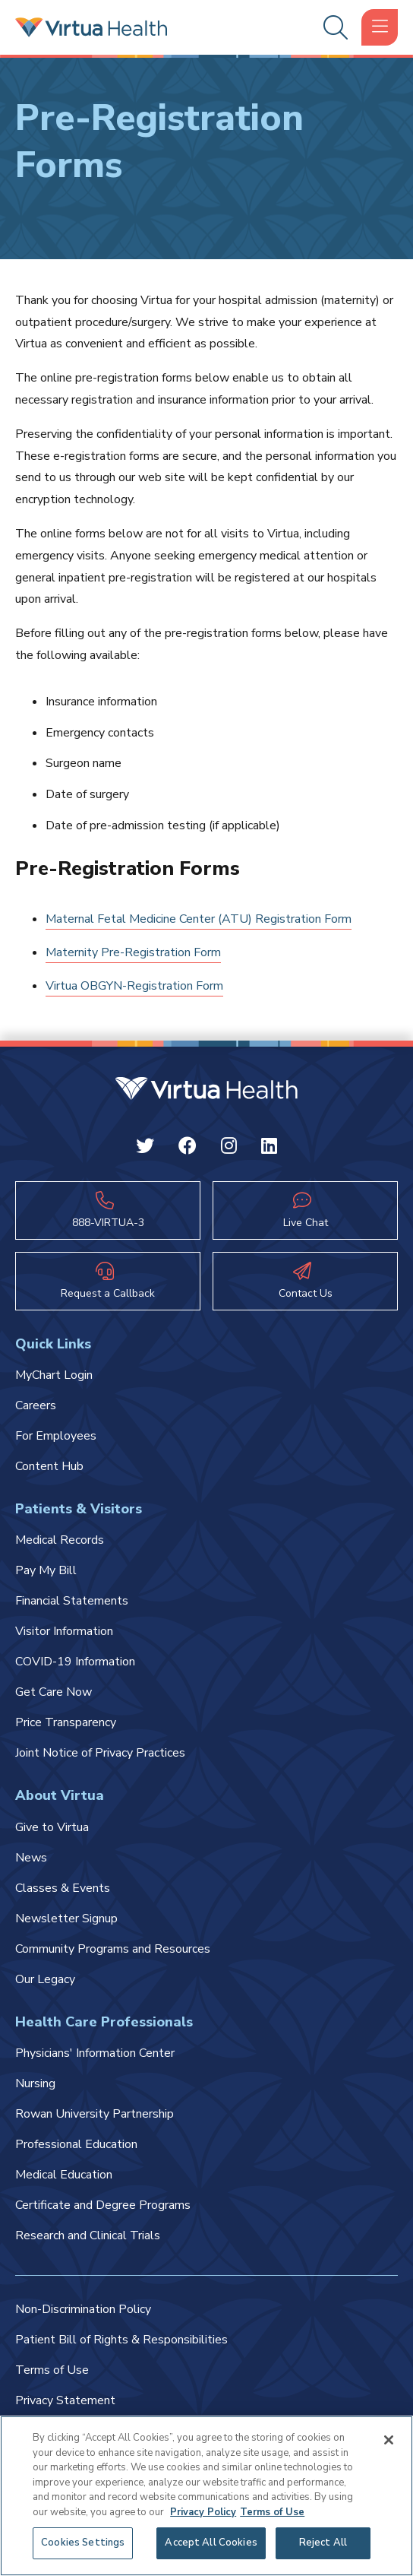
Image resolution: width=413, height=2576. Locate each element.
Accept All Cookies (211, 2542)
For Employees (55, 1435)
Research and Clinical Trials (87, 2235)
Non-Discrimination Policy (83, 2309)
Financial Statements (71, 1600)
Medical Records (59, 1540)
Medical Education (63, 2174)
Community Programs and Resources (112, 1949)
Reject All (323, 2542)
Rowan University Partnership (94, 2113)
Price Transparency (65, 1722)
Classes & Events (62, 1888)
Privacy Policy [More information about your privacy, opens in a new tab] (203, 2512)
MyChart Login (54, 1375)
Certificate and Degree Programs (103, 2205)
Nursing (35, 2083)
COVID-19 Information (75, 1661)
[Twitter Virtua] (145, 1148)
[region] (206, 2496)
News (31, 1857)
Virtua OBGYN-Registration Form (134, 985)
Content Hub (49, 1466)
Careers (35, 1405)
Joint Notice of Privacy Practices (100, 1752)
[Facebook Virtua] (187, 1148)
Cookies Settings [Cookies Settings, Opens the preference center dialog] (83, 2542)
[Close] (388, 2440)
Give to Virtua (52, 1827)
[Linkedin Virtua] (269, 1148)
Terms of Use (52, 2370)
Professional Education (76, 2144)
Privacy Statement (65, 2400)
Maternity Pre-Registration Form (133, 952)
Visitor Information (64, 1631)
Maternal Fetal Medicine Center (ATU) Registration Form (199, 919)
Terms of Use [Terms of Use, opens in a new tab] (272, 2512)
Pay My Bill (46, 1570)
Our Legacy (45, 1979)
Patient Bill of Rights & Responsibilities (121, 2339)
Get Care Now (53, 1692)
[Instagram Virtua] (229, 1148)
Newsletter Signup (66, 1918)
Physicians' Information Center (95, 2053)
